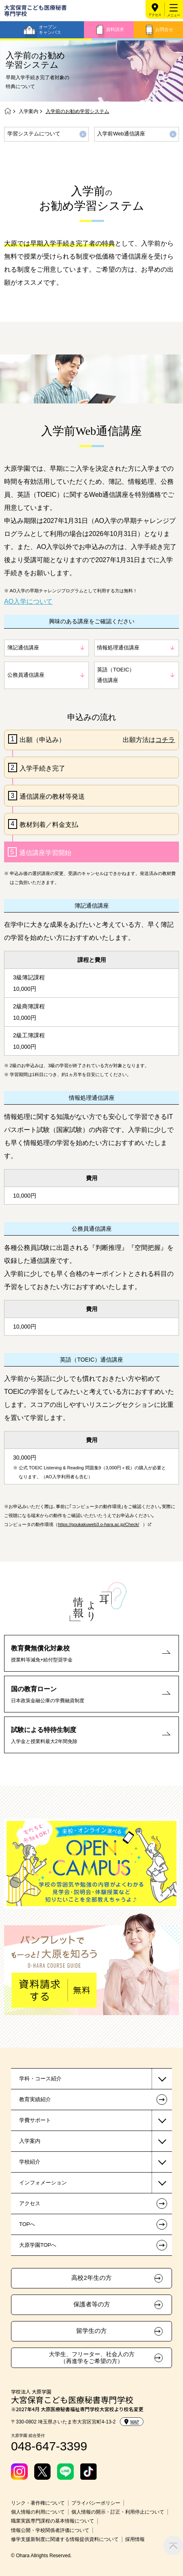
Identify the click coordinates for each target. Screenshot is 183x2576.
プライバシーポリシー (95, 2503)
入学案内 (28, 111)
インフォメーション (43, 2183)
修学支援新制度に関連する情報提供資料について (65, 2539)
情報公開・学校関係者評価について (50, 2530)
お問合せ (164, 29)
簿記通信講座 (23, 648)
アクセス (154, 15)
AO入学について (28, 601)
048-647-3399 (49, 2446)
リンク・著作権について (38, 2503)
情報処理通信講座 (118, 648)
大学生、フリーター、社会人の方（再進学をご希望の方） (91, 2357)
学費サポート (35, 2120)
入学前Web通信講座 (121, 134)
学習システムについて (33, 134)
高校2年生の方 (91, 2278)
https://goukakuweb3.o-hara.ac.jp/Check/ (98, 1524)
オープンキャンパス (50, 29)
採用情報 (135, 2539)
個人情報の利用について (38, 2512)
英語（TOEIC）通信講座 (115, 675)
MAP (131, 2422)
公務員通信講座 (25, 675)
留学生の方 (91, 2331)
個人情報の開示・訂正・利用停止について (117, 2512)
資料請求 (115, 29)
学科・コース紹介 (40, 2078)
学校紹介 (29, 2162)
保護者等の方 (91, 2304)
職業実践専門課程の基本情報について (52, 2521)
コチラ (165, 739)
